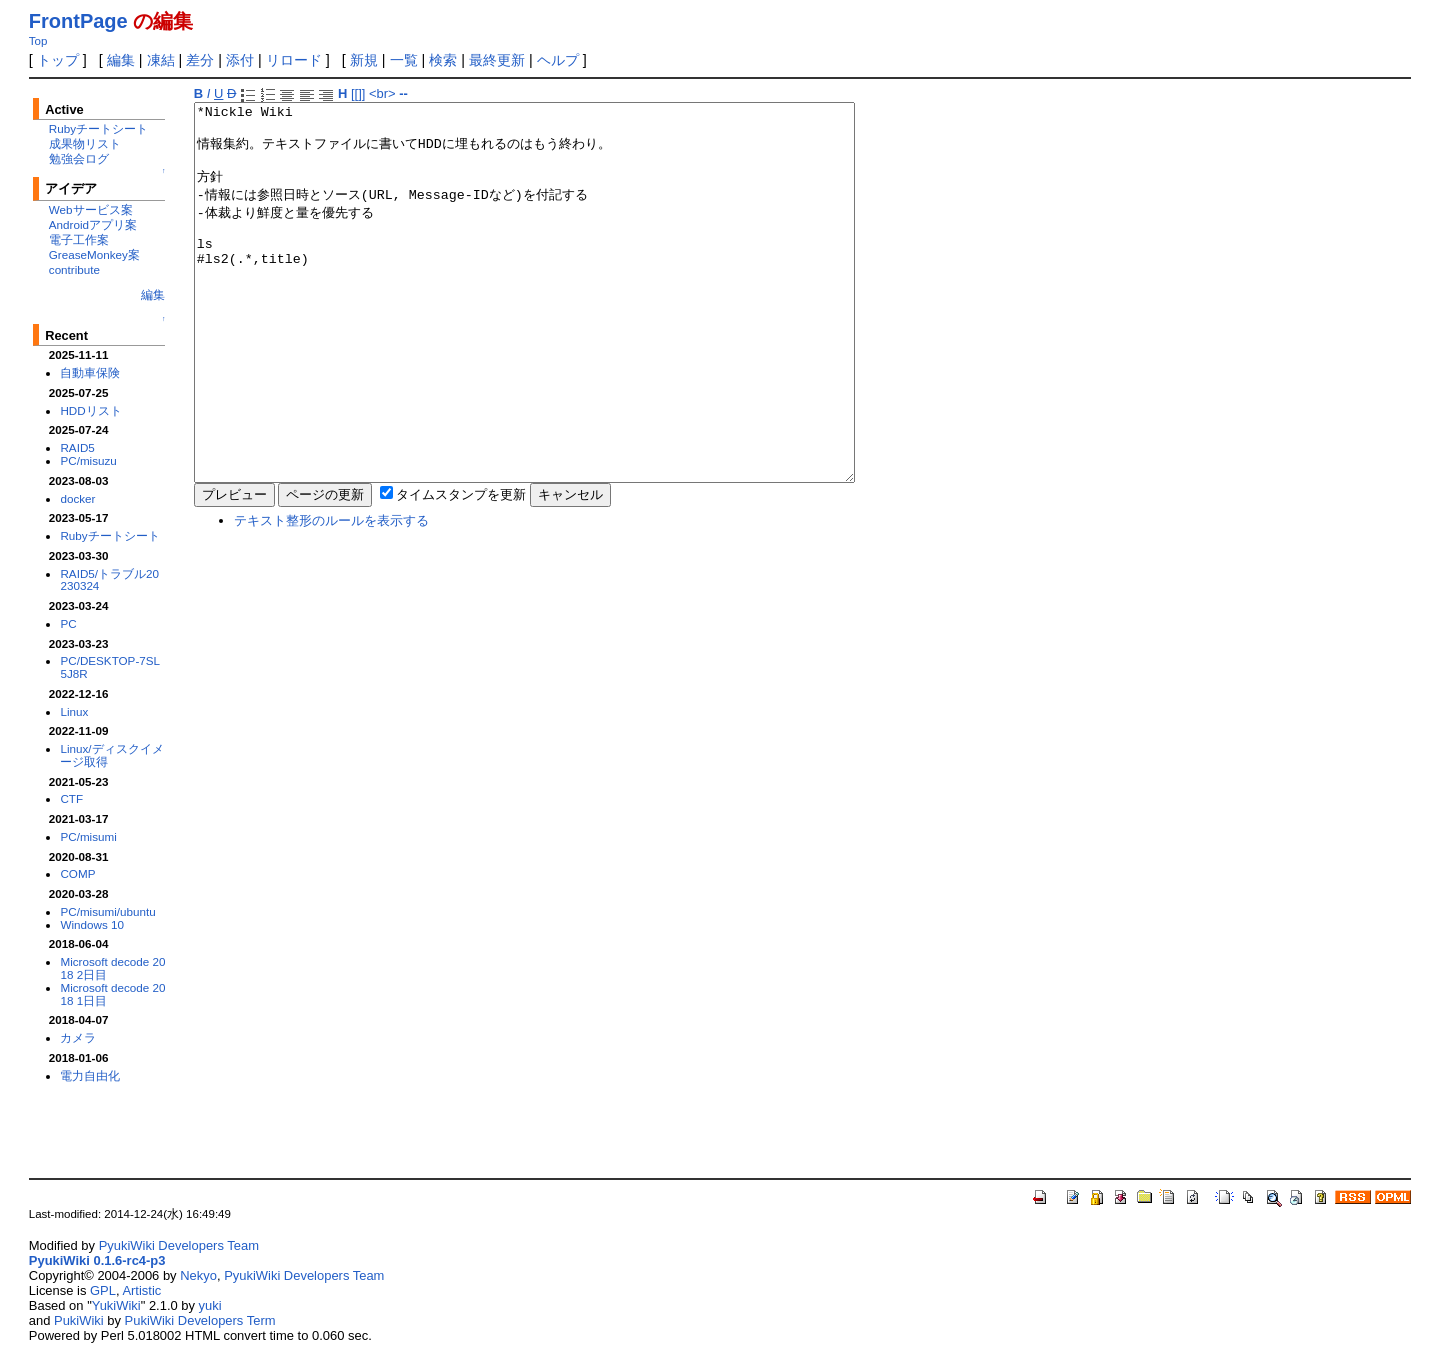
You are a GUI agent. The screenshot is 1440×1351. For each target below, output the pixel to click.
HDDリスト (90, 410)
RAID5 (77, 447)
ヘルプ (558, 60)
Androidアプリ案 (93, 224)
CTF (71, 798)
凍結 (161, 60)
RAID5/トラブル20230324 (109, 580)
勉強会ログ (79, 158)
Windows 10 (92, 924)
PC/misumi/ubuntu (107, 911)
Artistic (141, 1290)
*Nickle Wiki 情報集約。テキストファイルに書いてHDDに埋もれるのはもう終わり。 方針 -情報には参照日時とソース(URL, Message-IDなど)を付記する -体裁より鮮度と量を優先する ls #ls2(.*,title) (564, 330)
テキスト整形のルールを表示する (331, 595)
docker (77, 498)
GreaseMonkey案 (94, 254)
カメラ (78, 1037)
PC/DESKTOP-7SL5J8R (110, 667)
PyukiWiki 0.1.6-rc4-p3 (97, 1260)
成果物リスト (85, 143)
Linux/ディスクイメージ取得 (111, 755)
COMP (77, 873)
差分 (200, 60)
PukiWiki (79, 1320)
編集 (121, 60)
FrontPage (78, 21)
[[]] (358, 93)
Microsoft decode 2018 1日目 (112, 994)
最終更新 (497, 60)
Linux (74, 711)
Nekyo (198, 1275)
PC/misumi (88, 836)
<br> (382, 93)
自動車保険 (90, 372)
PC (68, 623)
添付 (240, 60)
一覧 (404, 60)
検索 (443, 60)
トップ (58, 60)
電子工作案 (79, 239)
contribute (74, 269)
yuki (210, 1305)
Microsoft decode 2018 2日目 (112, 968)
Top (38, 41)
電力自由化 (90, 1075)
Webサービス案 (91, 209)
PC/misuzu (88, 460)
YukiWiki (116, 1305)
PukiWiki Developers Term (200, 1320)
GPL (103, 1290)
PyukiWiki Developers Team (179, 1245)
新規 (364, 60)
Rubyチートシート (98, 128)
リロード (294, 60)
